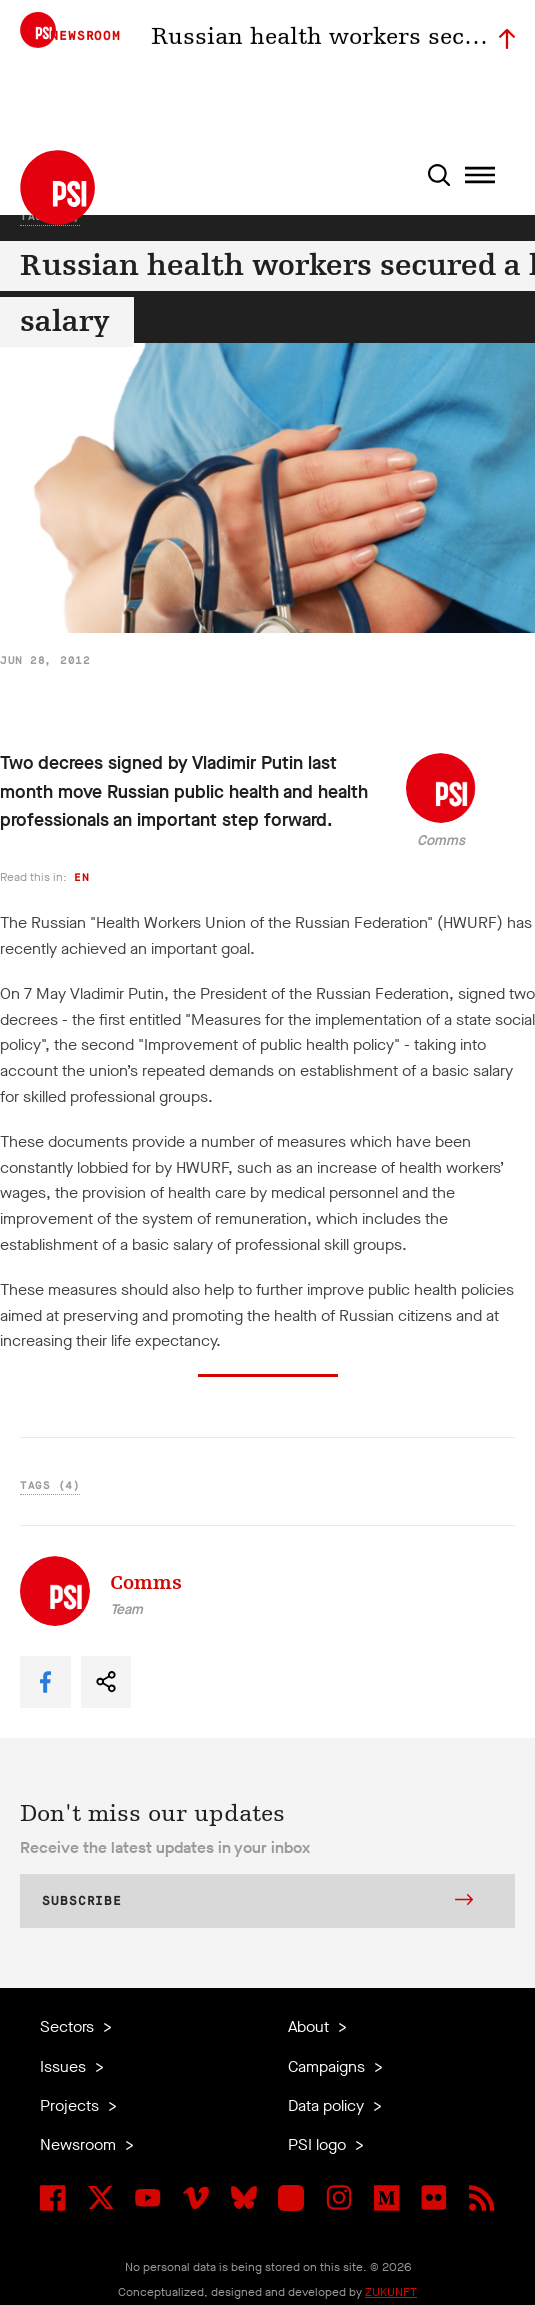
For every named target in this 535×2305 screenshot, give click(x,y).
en (81, 877)
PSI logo (319, 2144)
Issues (65, 2066)
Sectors (69, 2026)
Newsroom (80, 2144)
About (310, 2026)
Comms (441, 840)
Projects (71, 2105)
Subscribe (257, 1902)
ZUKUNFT (391, 2292)
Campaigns (328, 2066)
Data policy (328, 2105)
